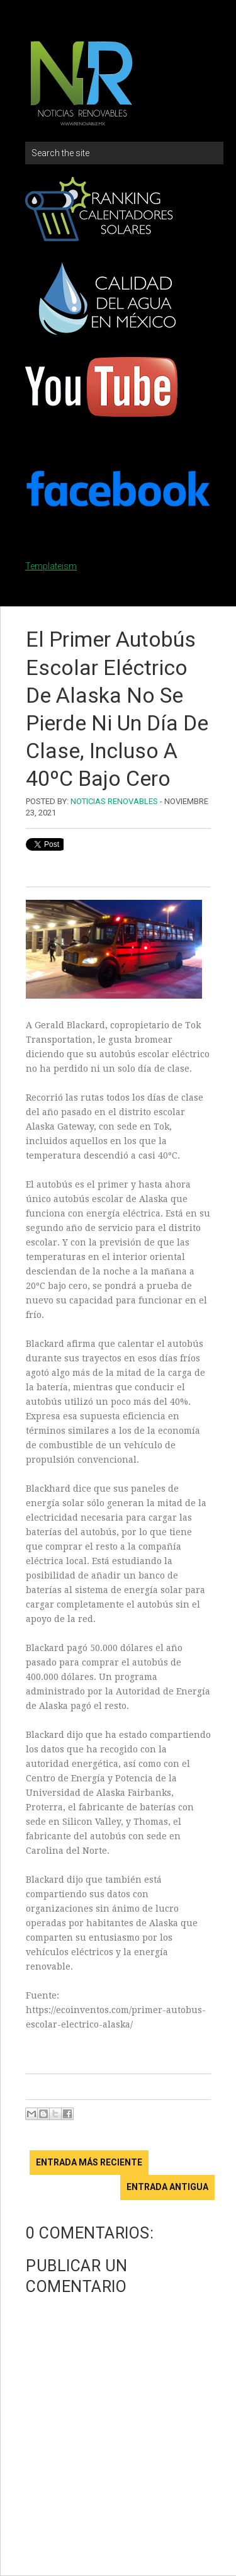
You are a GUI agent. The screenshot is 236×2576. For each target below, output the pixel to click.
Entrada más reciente (89, 2162)
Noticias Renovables (114, 801)
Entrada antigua (167, 2187)
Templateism (51, 566)
